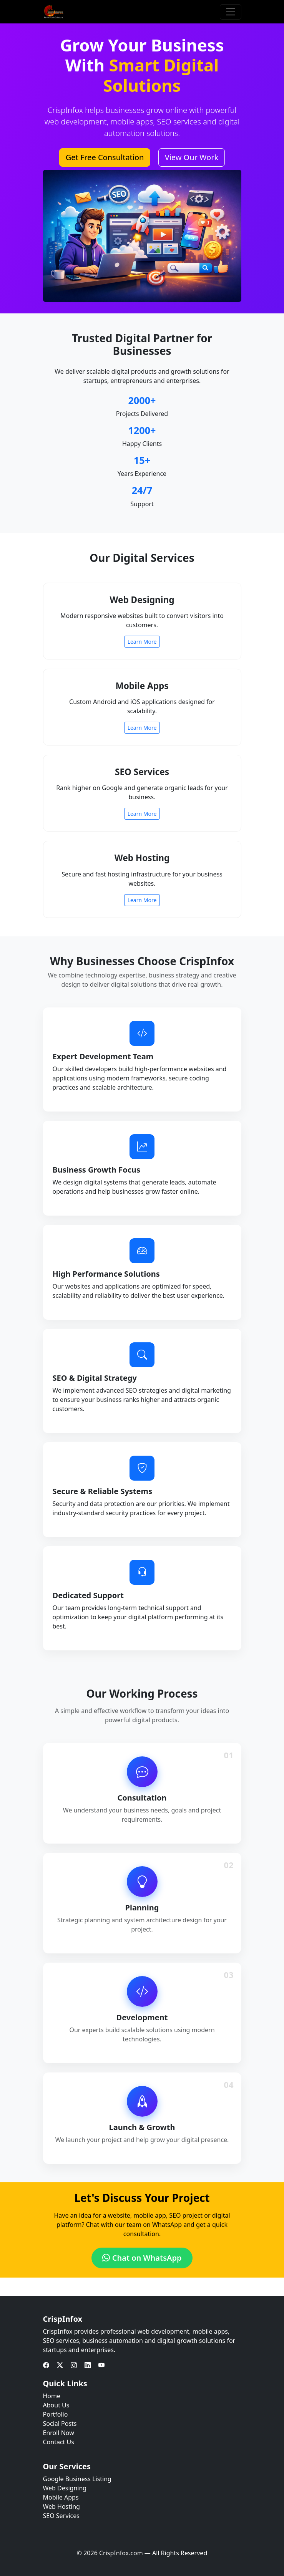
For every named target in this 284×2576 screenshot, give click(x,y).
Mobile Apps (61, 2497)
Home (52, 2396)
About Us (56, 2405)
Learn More (142, 641)
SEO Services (61, 2515)
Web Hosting (61, 2506)
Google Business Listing (77, 2479)
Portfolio (55, 2414)
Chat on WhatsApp (141, 2258)
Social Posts (60, 2423)
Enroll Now (58, 2433)
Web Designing (65, 2488)
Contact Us (58, 2442)
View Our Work (192, 157)
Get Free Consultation (105, 157)
